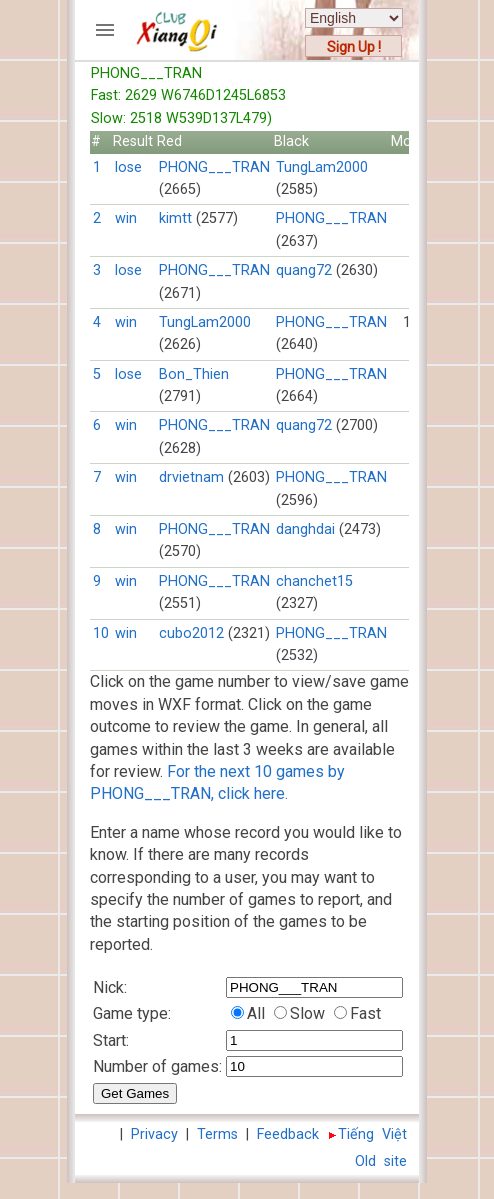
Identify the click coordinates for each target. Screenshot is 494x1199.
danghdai (305, 529)
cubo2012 (191, 633)
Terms (217, 1134)
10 (101, 633)
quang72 (304, 270)
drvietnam (191, 477)
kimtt (175, 218)
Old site (381, 1161)
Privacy (154, 1134)
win (126, 218)
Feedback (288, 1134)
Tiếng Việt (372, 1134)
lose (128, 167)
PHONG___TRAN (214, 167)
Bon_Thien (194, 374)
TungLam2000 (322, 167)
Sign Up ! (354, 47)
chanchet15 (314, 581)
